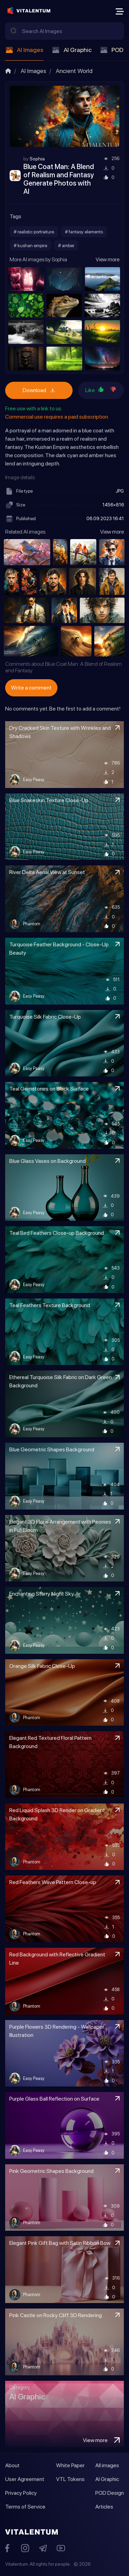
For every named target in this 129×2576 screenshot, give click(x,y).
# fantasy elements (84, 231)
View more (107, 259)
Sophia (37, 158)
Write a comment (31, 687)
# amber (66, 245)
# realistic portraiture (34, 231)
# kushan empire (30, 245)
